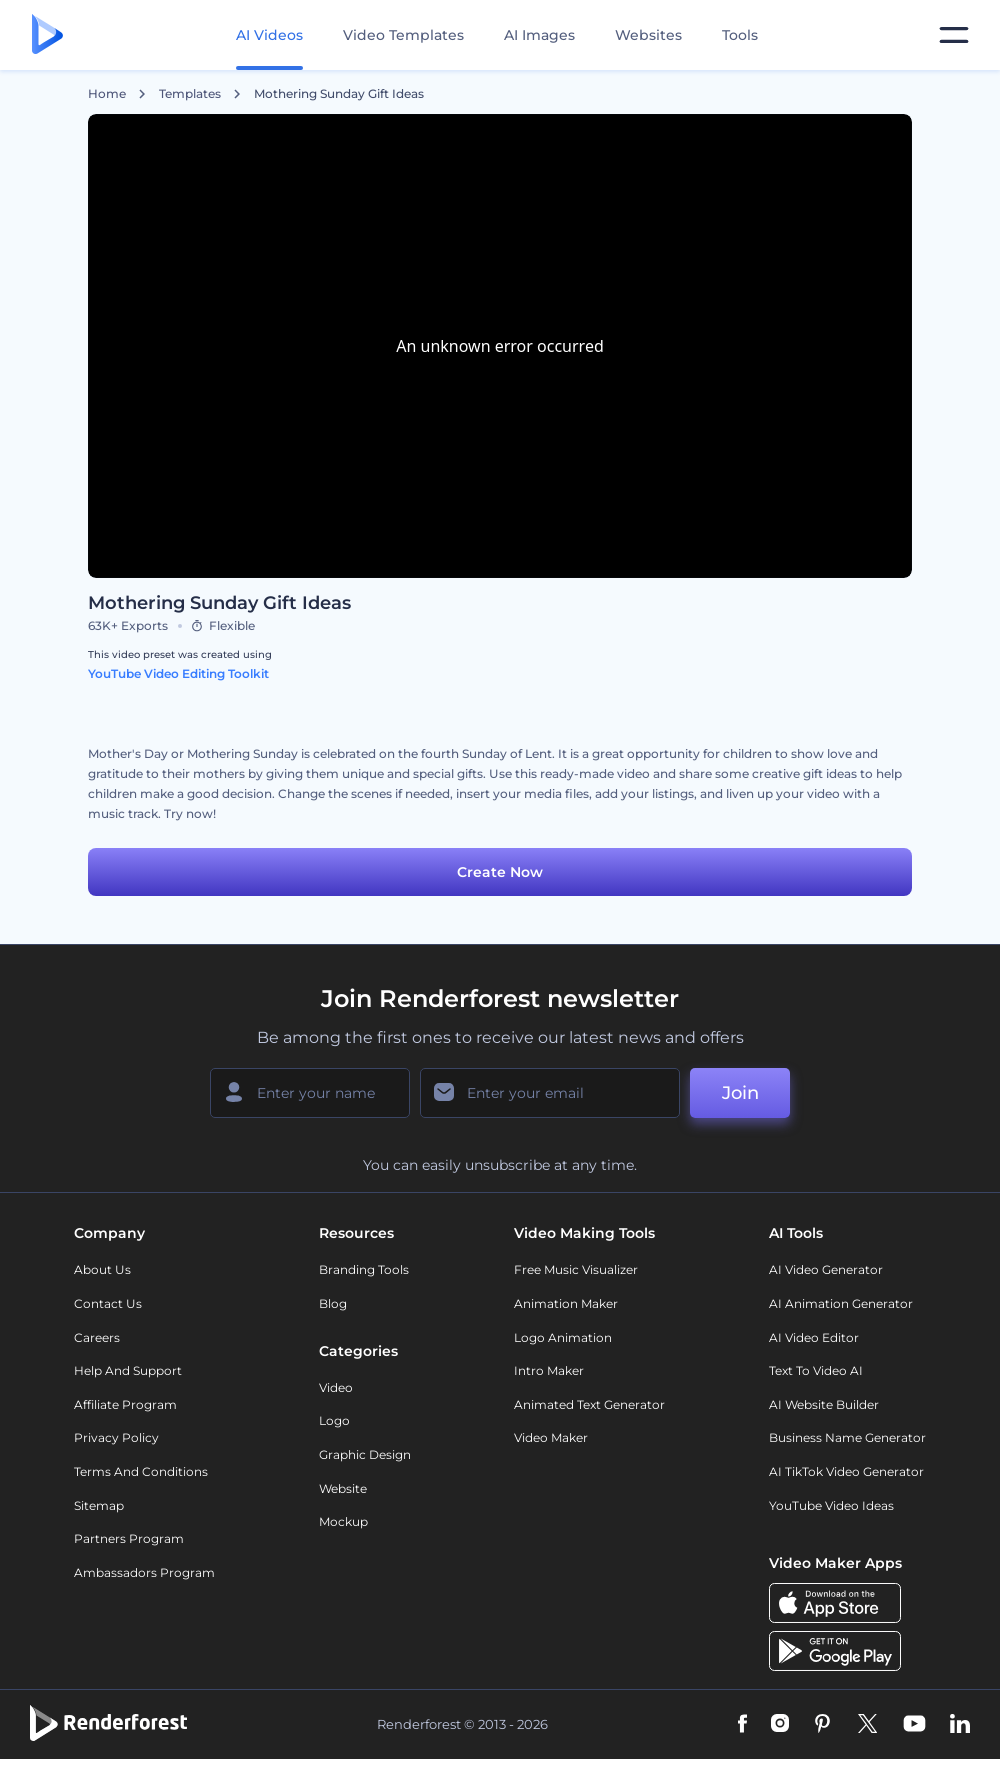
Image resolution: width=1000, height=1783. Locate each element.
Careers (97, 1337)
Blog (333, 1303)
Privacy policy (116, 1437)
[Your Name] (310, 1093)
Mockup (343, 1521)
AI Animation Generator (841, 1303)
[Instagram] (780, 1725)
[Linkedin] (960, 1725)
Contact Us (108, 1303)
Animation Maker (566, 1303)
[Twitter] (867, 1725)
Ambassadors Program (144, 1572)
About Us (102, 1269)
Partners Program (129, 1538)
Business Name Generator (847, 1437)
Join (740, 1093)
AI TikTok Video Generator (846, 1471)
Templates (190, 94)
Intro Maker (549, 1370)
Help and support (128, 1370)
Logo (334, 1420)
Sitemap (99, 1505)
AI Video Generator (826, 1269)
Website (343, 1488)
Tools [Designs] (740, 35)
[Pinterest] (822, 1725)
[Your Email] (550, 1093)
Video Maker (551, 1437)
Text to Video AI (816, 1370)
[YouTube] (914, 1725)
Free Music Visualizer (576, 1269)
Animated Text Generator (589, 1404)
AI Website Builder (824, 1404)
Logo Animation (563, 1337)
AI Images (539, 35)
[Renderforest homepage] (47, 35)
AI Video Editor (814, 1337)
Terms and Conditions (141, 1471)
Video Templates (403, 35)
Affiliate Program (125, 1404)
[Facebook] (742, 1725)
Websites (648, 35)
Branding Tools (364, 1269)
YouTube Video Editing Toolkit (178, 673)
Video (336, 1387)
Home (107, 94)
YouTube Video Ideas (831, 1505)
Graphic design (365, 1454)
